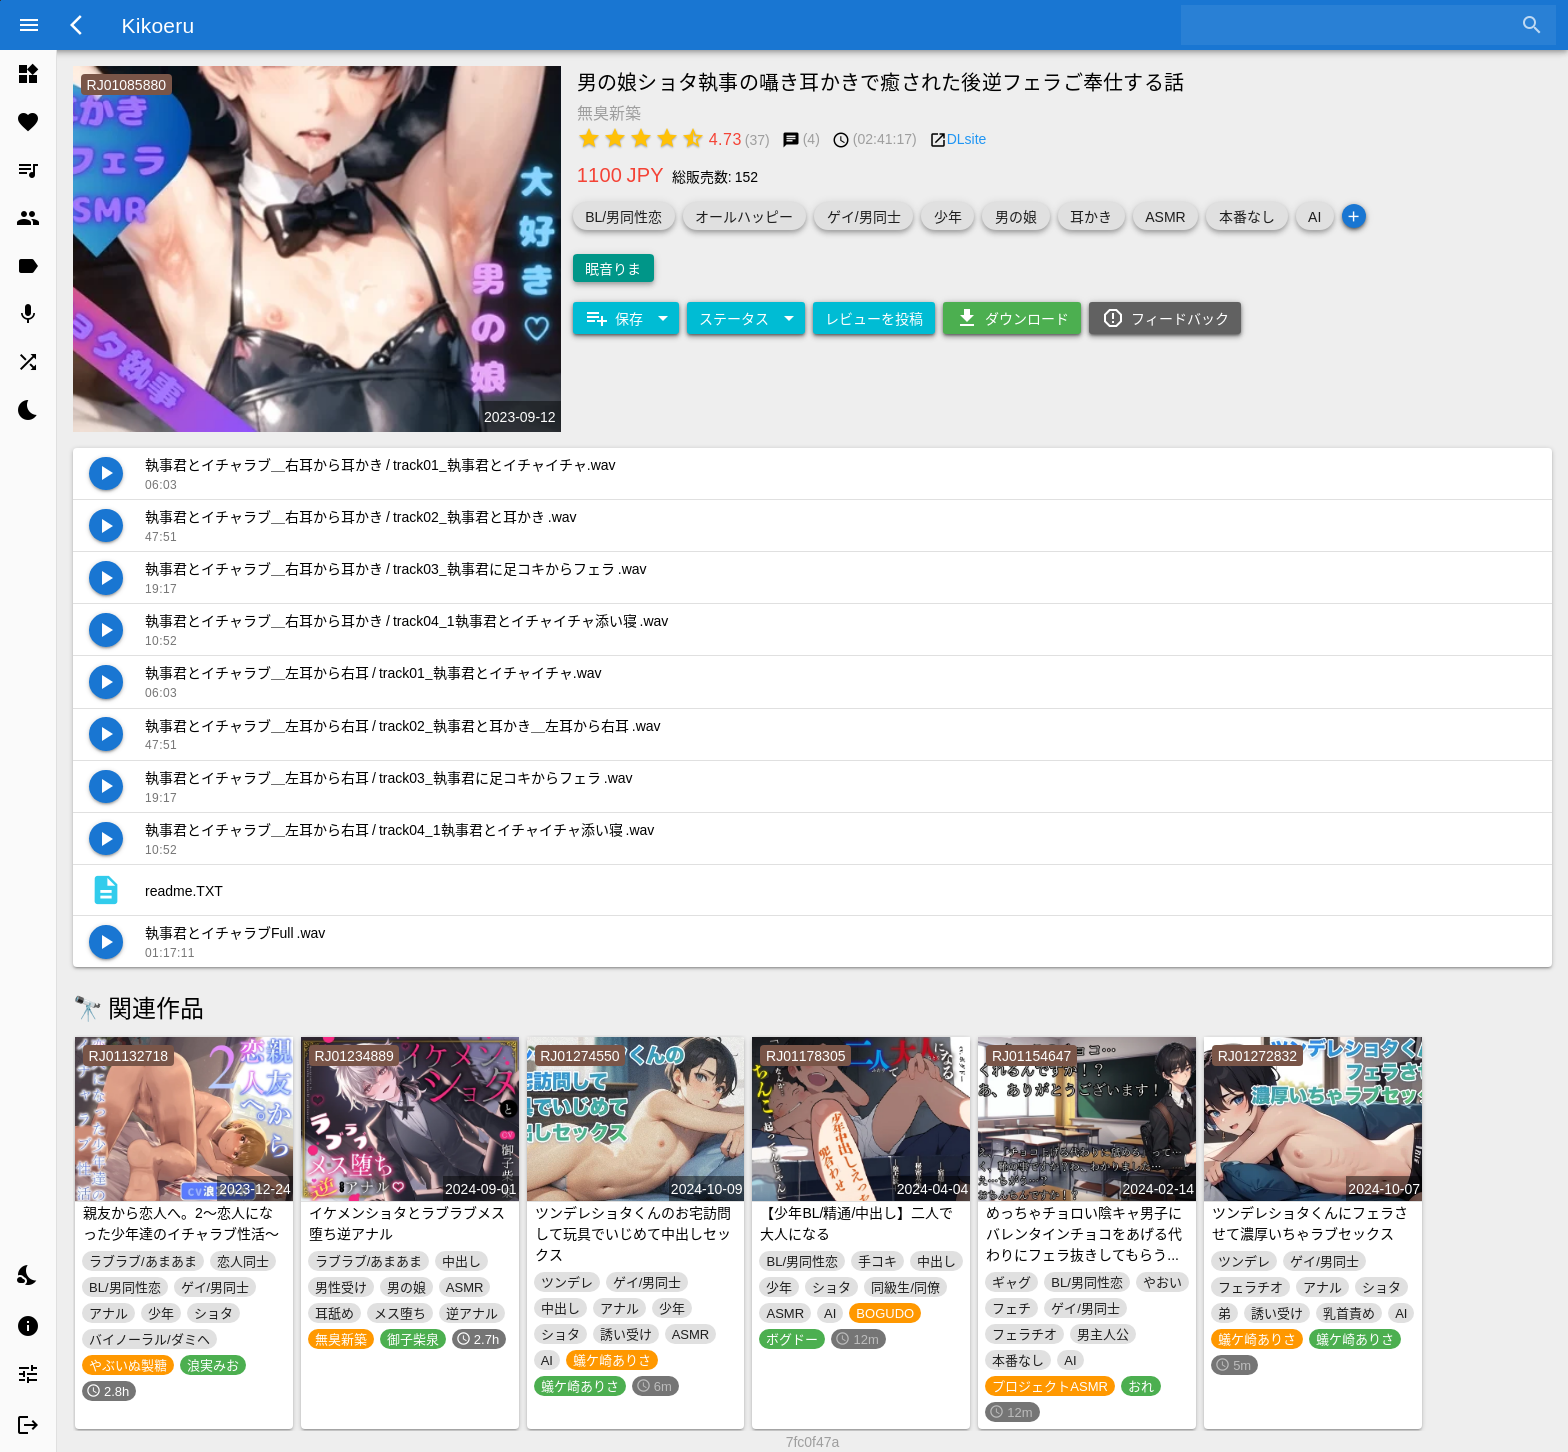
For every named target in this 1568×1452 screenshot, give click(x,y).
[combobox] (1353, 25)
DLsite (967, 138)
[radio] (589, 138)
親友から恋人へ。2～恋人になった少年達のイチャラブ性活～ (181, 1222)
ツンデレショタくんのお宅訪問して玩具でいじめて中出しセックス (633, 1233)
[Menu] (29, 25)
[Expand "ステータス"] (746, 318)
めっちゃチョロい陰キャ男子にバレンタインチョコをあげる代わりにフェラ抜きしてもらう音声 (1084, 1243)
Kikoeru (158, 24)
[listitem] (28, 74)
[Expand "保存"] (626, 318)
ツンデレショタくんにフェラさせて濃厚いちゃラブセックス (1310, 1222)
